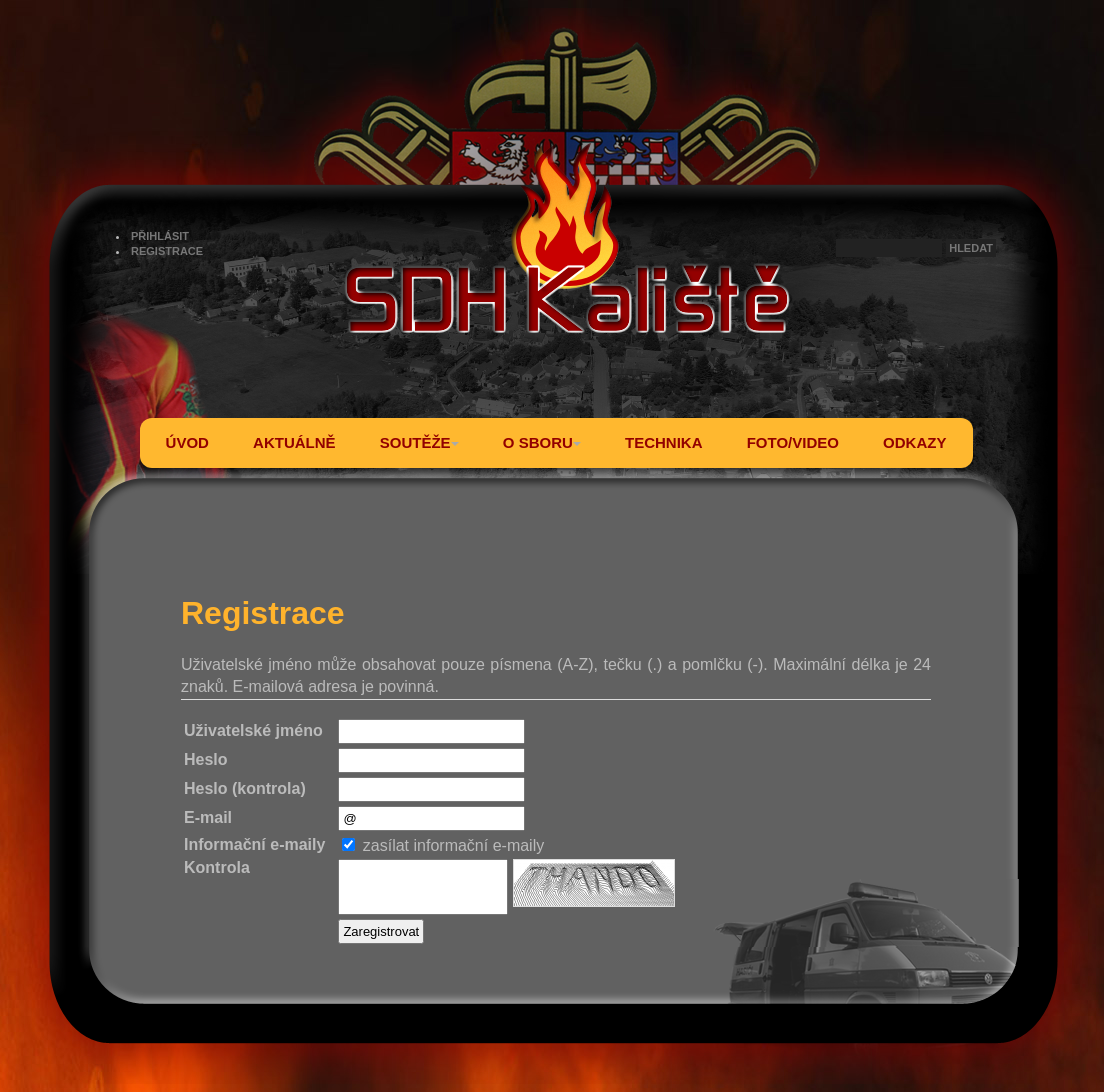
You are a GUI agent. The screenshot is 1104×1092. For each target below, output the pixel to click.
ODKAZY (914, 442)
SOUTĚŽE (419, 442)
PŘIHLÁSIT (160, 236)
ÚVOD (187, 442)
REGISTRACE (167, 251)
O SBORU (542, 442)
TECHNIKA (664, 442)
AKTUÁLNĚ (294, 442)
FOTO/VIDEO (793, 442)
